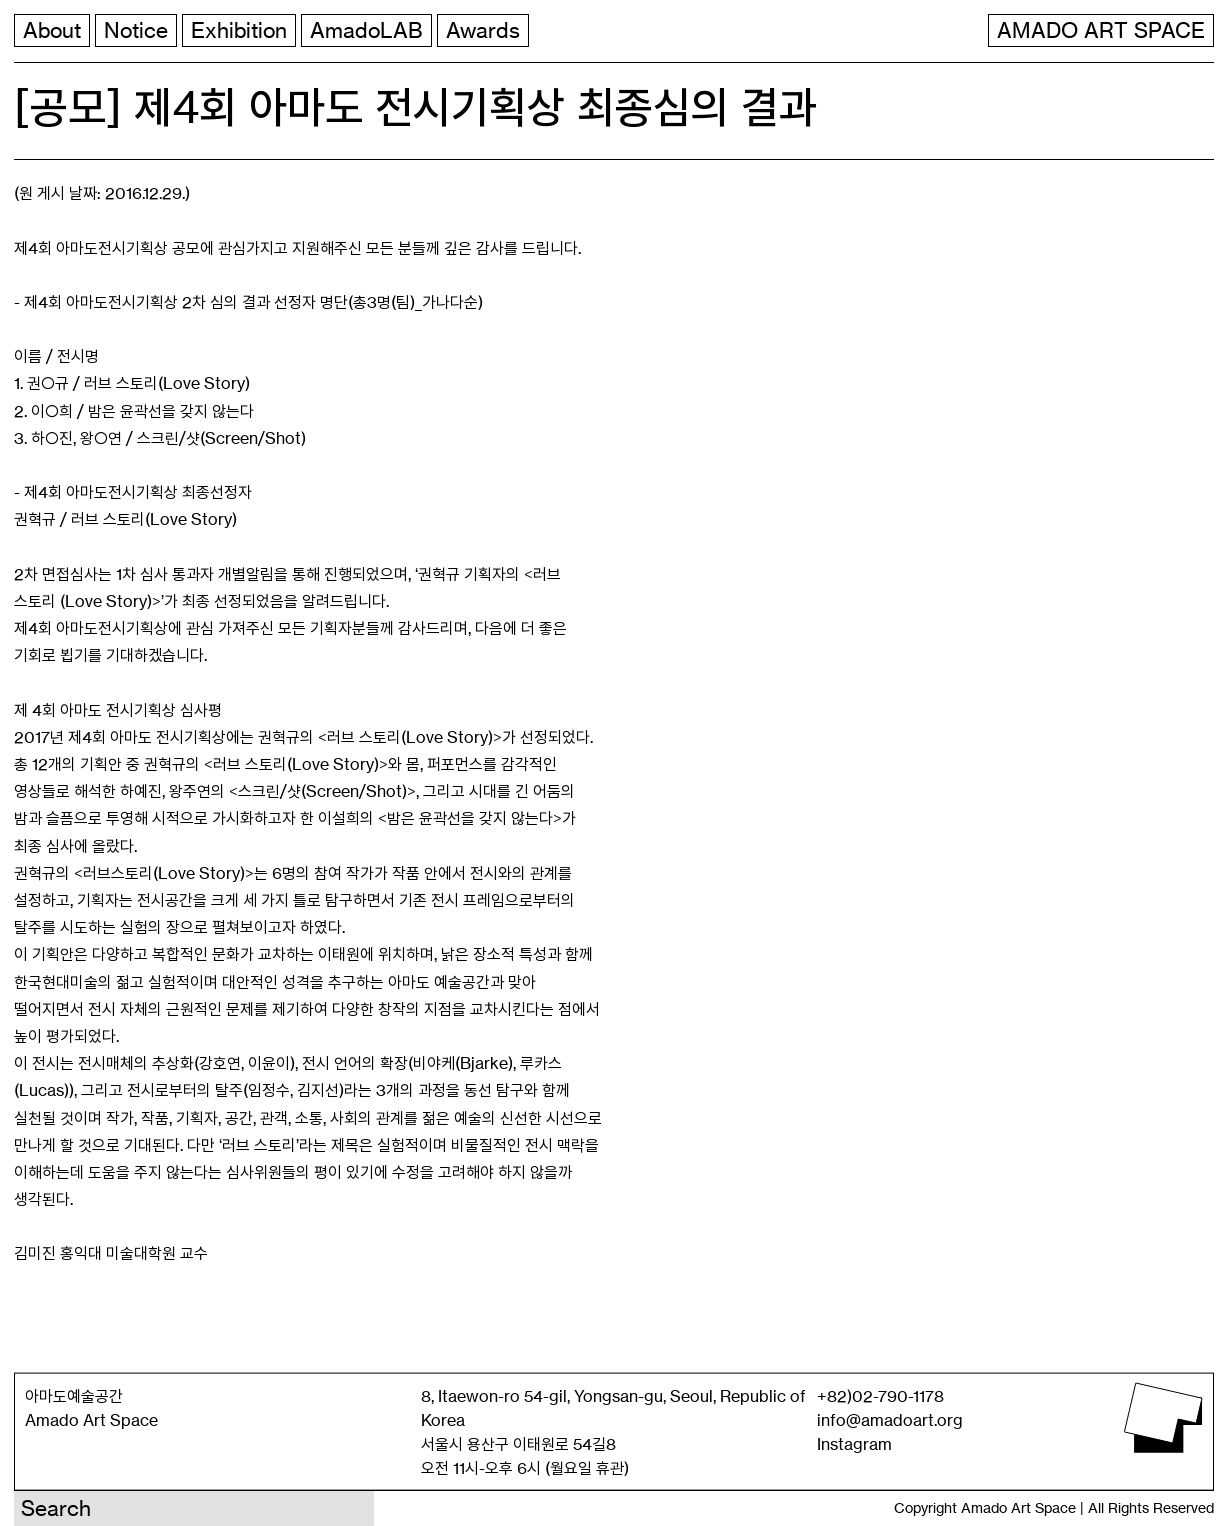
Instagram (854, 1444)
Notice (136, 30)
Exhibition (239, 30)
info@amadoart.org (890, 1420)
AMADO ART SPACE (1101, 30)
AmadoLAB (366, 30)
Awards (483, 30)
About (52, 30)
